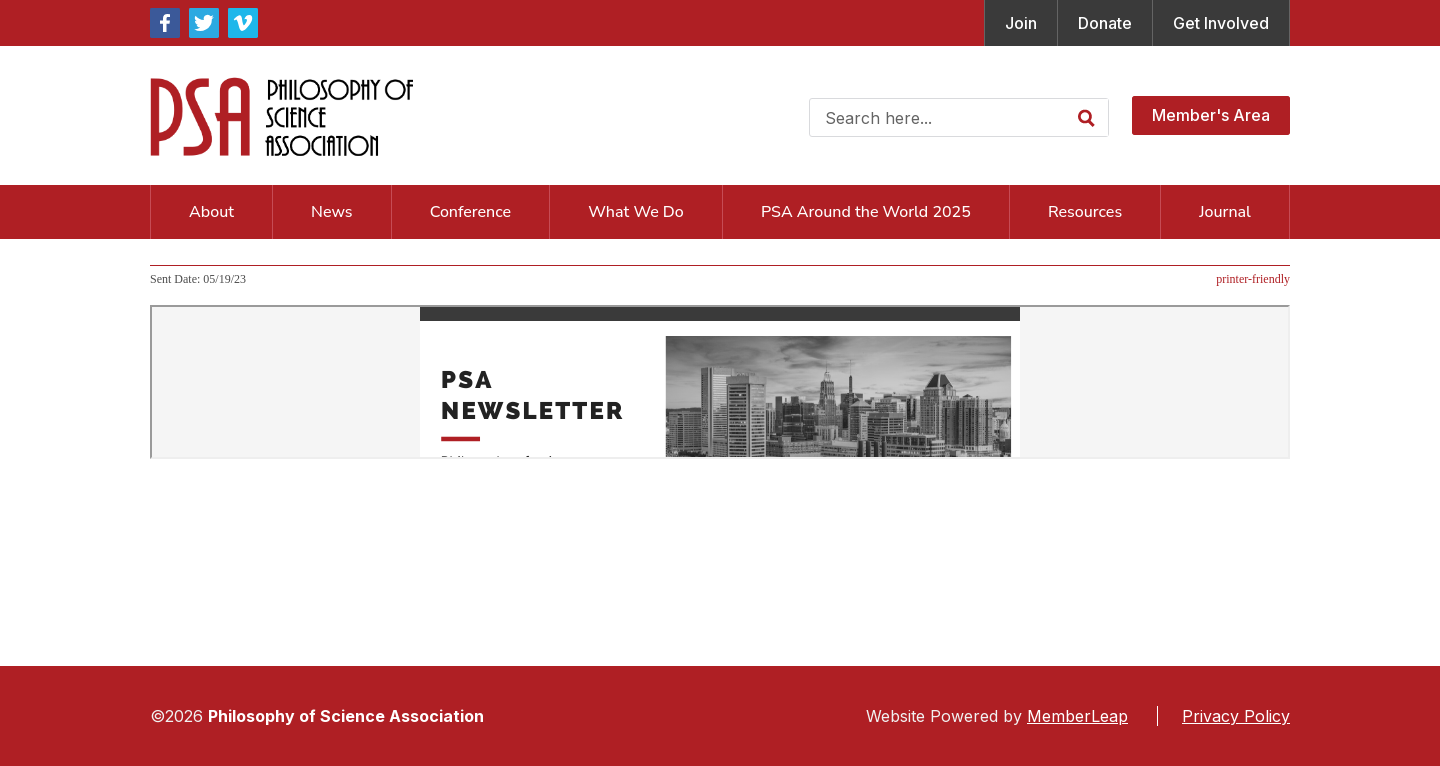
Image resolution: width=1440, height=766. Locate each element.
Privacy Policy (1236, 716)
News (331, 212)
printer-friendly (1253, 279)
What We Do (636, 212)
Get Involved (1221, 23)
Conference (470, 212)
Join (1021, 23)
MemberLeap (1077, 716)
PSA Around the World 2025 (866, 212)
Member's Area (1211, 115)
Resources (1085, 212)
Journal (1225, 212)
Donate (1105, 23)
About (211, 212)
